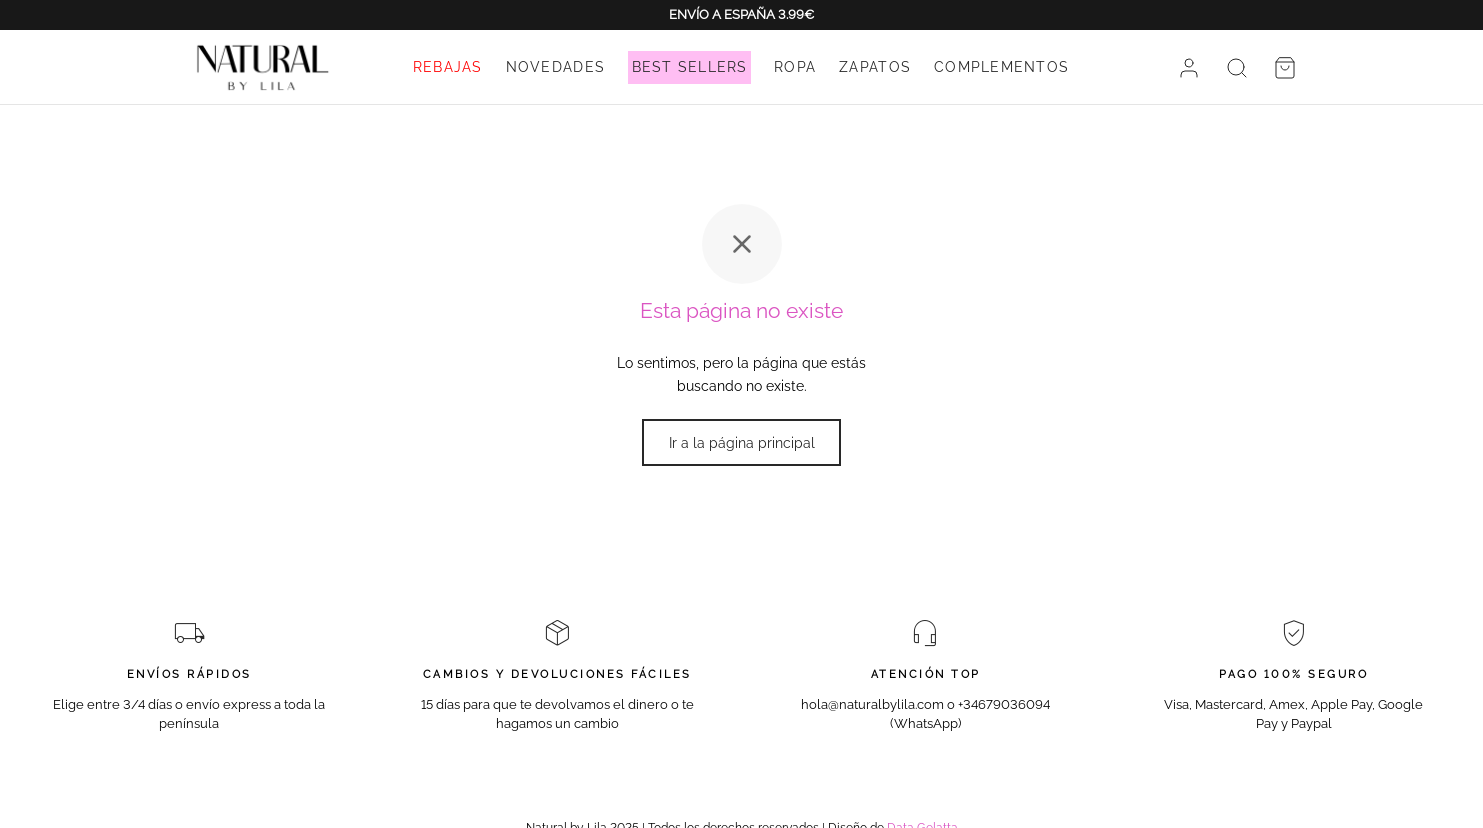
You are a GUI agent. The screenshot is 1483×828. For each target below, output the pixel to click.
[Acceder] (1189, 68)
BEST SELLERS (690, 67)
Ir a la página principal (742, 443)
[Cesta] (1285, 68)
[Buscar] (1237, 68)
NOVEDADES (555, 67)
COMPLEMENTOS (1001, 67)
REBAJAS (448, 67)
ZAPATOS (875, 67)
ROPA (795, 67)
